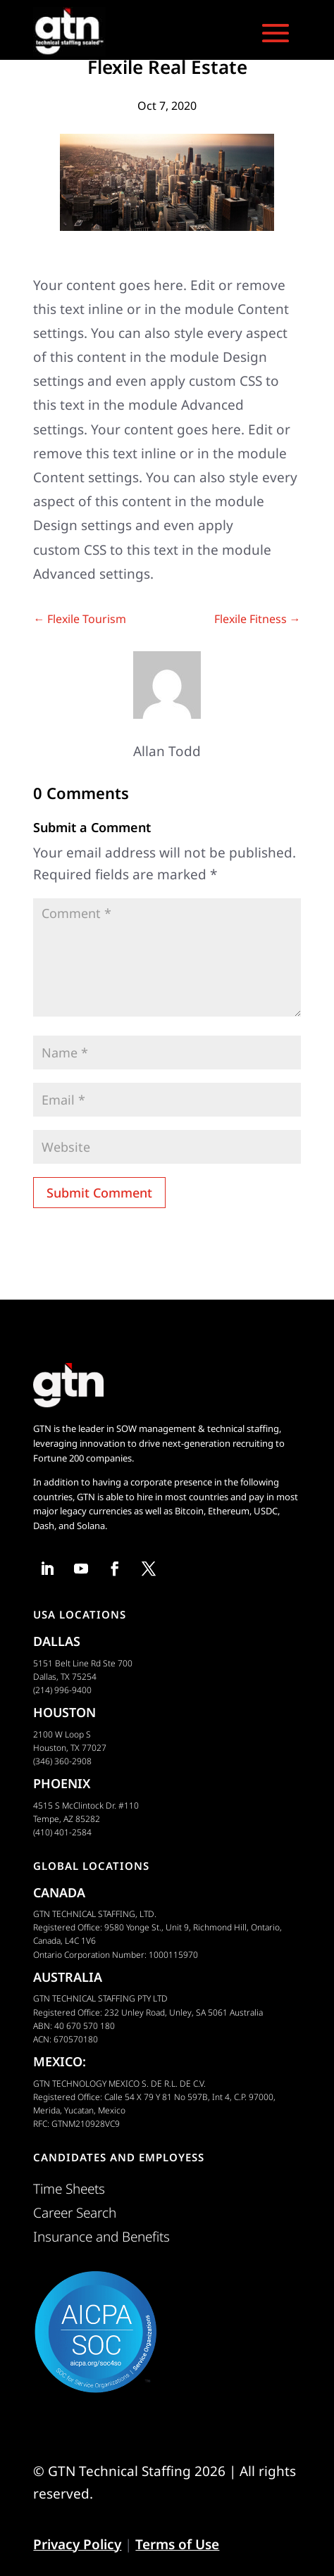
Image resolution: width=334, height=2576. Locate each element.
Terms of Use (177, 2544)
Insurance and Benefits (101, 2237)
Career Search (74, 2213)
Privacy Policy (77, 2544)
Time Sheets (69, 2189)
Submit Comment (99, 1192)
